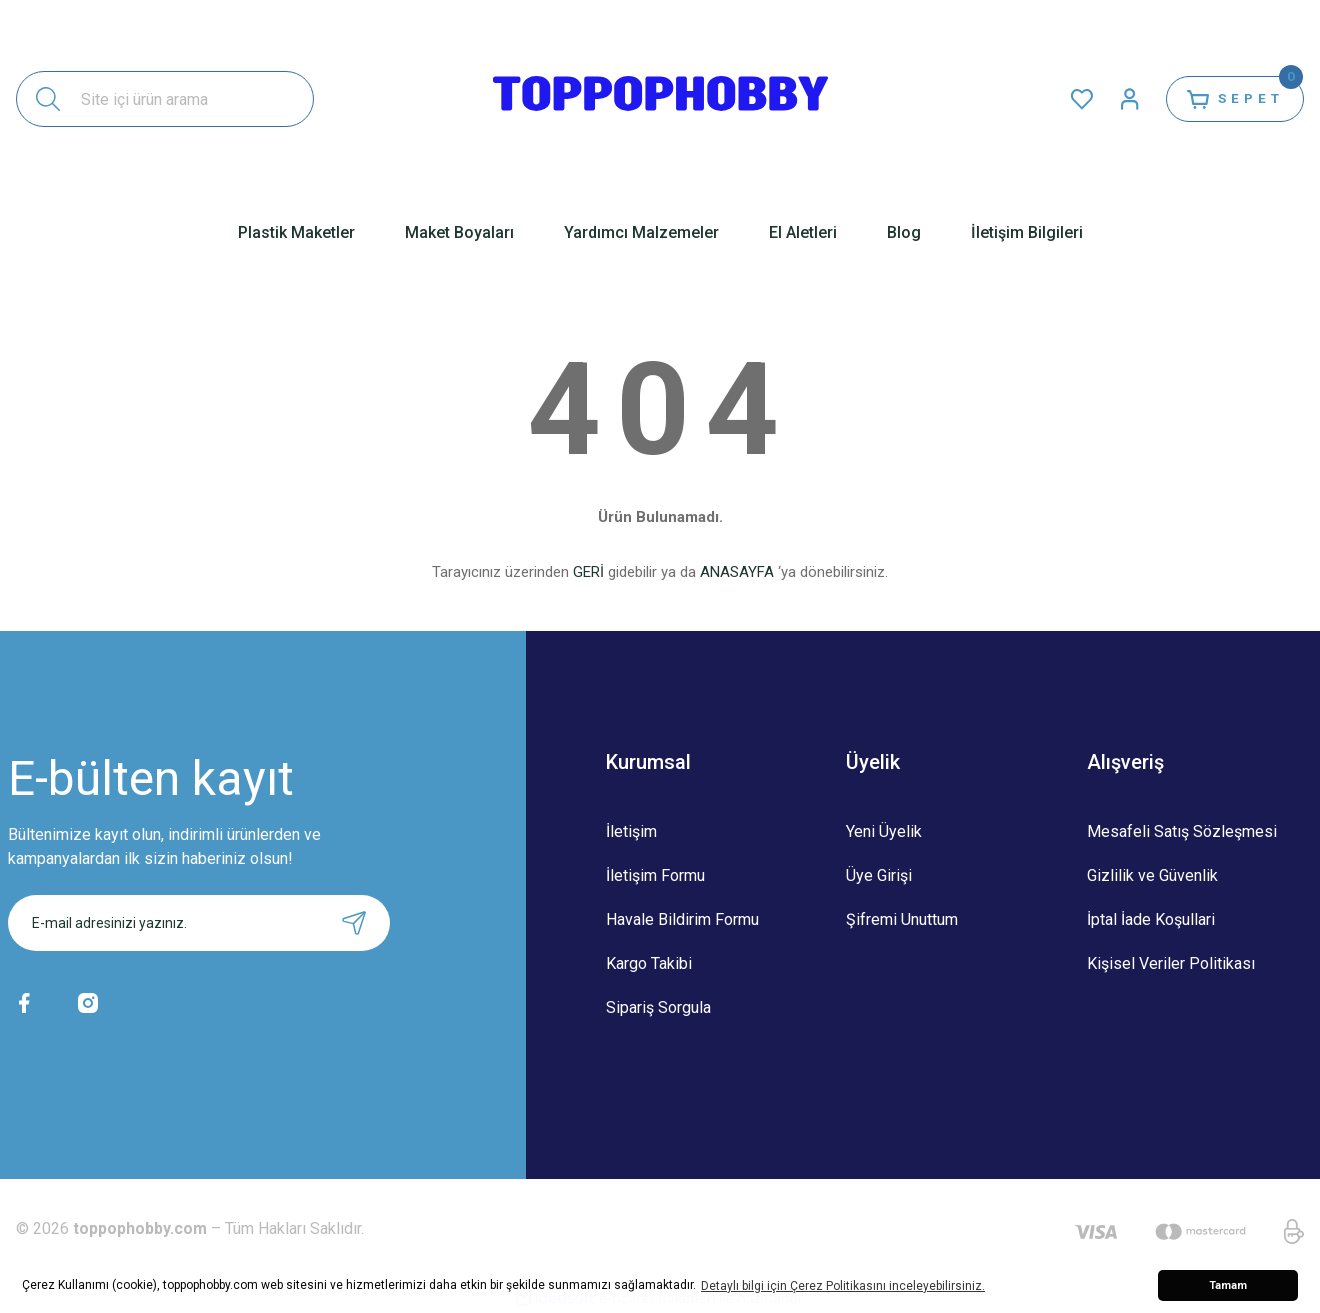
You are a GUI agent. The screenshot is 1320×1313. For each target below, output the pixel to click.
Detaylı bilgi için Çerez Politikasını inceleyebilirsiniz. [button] (843, 1286)
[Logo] (660, 99)
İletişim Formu (655, 875)
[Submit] (354, 923)
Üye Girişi (879, 875)
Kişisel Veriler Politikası (1171, 963)
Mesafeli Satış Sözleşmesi (1182, 831)
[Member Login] (1116, 99)
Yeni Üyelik (884, 831)
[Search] (165, 99)
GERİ (588, 572)
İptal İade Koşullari (1151, 919)
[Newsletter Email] (199, 923)
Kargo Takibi (649, 963)
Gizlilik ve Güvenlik (1152, 875)
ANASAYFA (737, 572)
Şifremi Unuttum (902, 919)
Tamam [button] (1228, 1285)
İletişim (631, 831)
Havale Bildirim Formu (682, 919)
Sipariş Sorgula (658, 1007)
